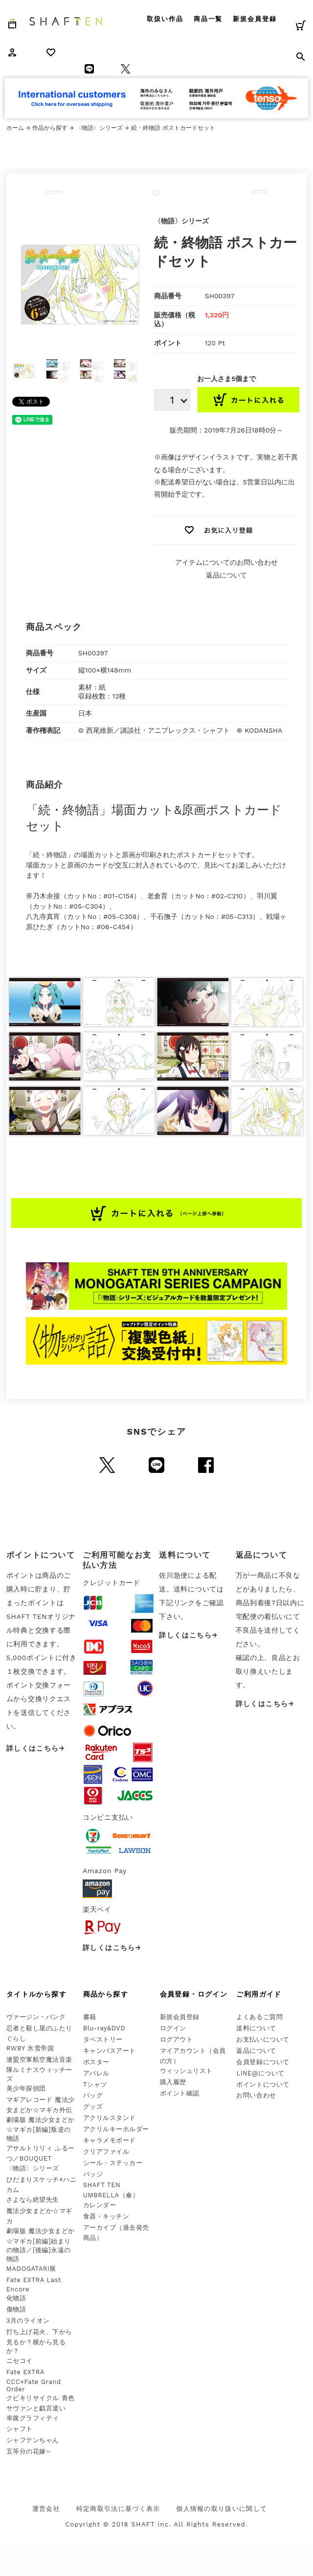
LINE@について (260, 2073)
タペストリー (103, 2039)
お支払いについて (262, 2039)
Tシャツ (95, 2084)
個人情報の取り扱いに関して (221, 2508)
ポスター (96, 2062)
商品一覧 (208, 19)
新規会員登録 (255, 19)
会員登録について (262, 2062)
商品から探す (105, 1994)
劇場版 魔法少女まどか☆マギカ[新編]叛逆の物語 (40, 2129)
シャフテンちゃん (32, 2440)
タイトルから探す (36, 1994)
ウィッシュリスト (186, 2070)
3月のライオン (28, 2320)
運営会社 (46, 2508)
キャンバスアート (109, 2050)
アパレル (96, 2073)
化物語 (16, 2298)
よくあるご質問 (259, 2017)
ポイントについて (262, 2084)
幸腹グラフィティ (32, 2418)
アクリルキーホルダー (116, 2129)
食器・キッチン (106, 2216)
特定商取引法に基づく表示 (118, 2508)
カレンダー (99, 2205)
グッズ (93, 2106)
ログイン (173, 2028)
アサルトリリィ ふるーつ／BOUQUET (40, 2153)
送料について (256, 2028)
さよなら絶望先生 (32, 2199)
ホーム (15, 127)
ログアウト (176, 2039)
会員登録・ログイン (194, 1994)
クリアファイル (106, 2151)
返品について (226, 575)
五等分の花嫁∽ (28, 2451)
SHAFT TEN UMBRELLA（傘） (111, 2190)
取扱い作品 (165, 19)
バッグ (93, 2095)
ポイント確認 (180, 2093)
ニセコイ (19, 2360)
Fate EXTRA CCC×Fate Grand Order (33, 2380)
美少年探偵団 (26, 2088)
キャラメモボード (109, 2140)
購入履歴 (173, 2082)
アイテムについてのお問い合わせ (226, 562)
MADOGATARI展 (31, 2268)
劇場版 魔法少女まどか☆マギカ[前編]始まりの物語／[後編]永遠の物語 (40, 2245)
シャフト (19, 2428)
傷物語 (16, 2309)
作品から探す (49, 127)
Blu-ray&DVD (104, 2028)
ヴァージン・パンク (36, 2017)
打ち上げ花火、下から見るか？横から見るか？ (39, 2341)
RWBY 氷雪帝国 (30, 2048)
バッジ (93, 2174)
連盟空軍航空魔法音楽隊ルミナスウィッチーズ (39, 2069)
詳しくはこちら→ (35, 1748)
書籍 (89, 2017)
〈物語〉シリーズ (99, 127)
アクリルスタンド (109, 2117)
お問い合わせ (256, 2095)
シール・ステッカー (113, 2163)
